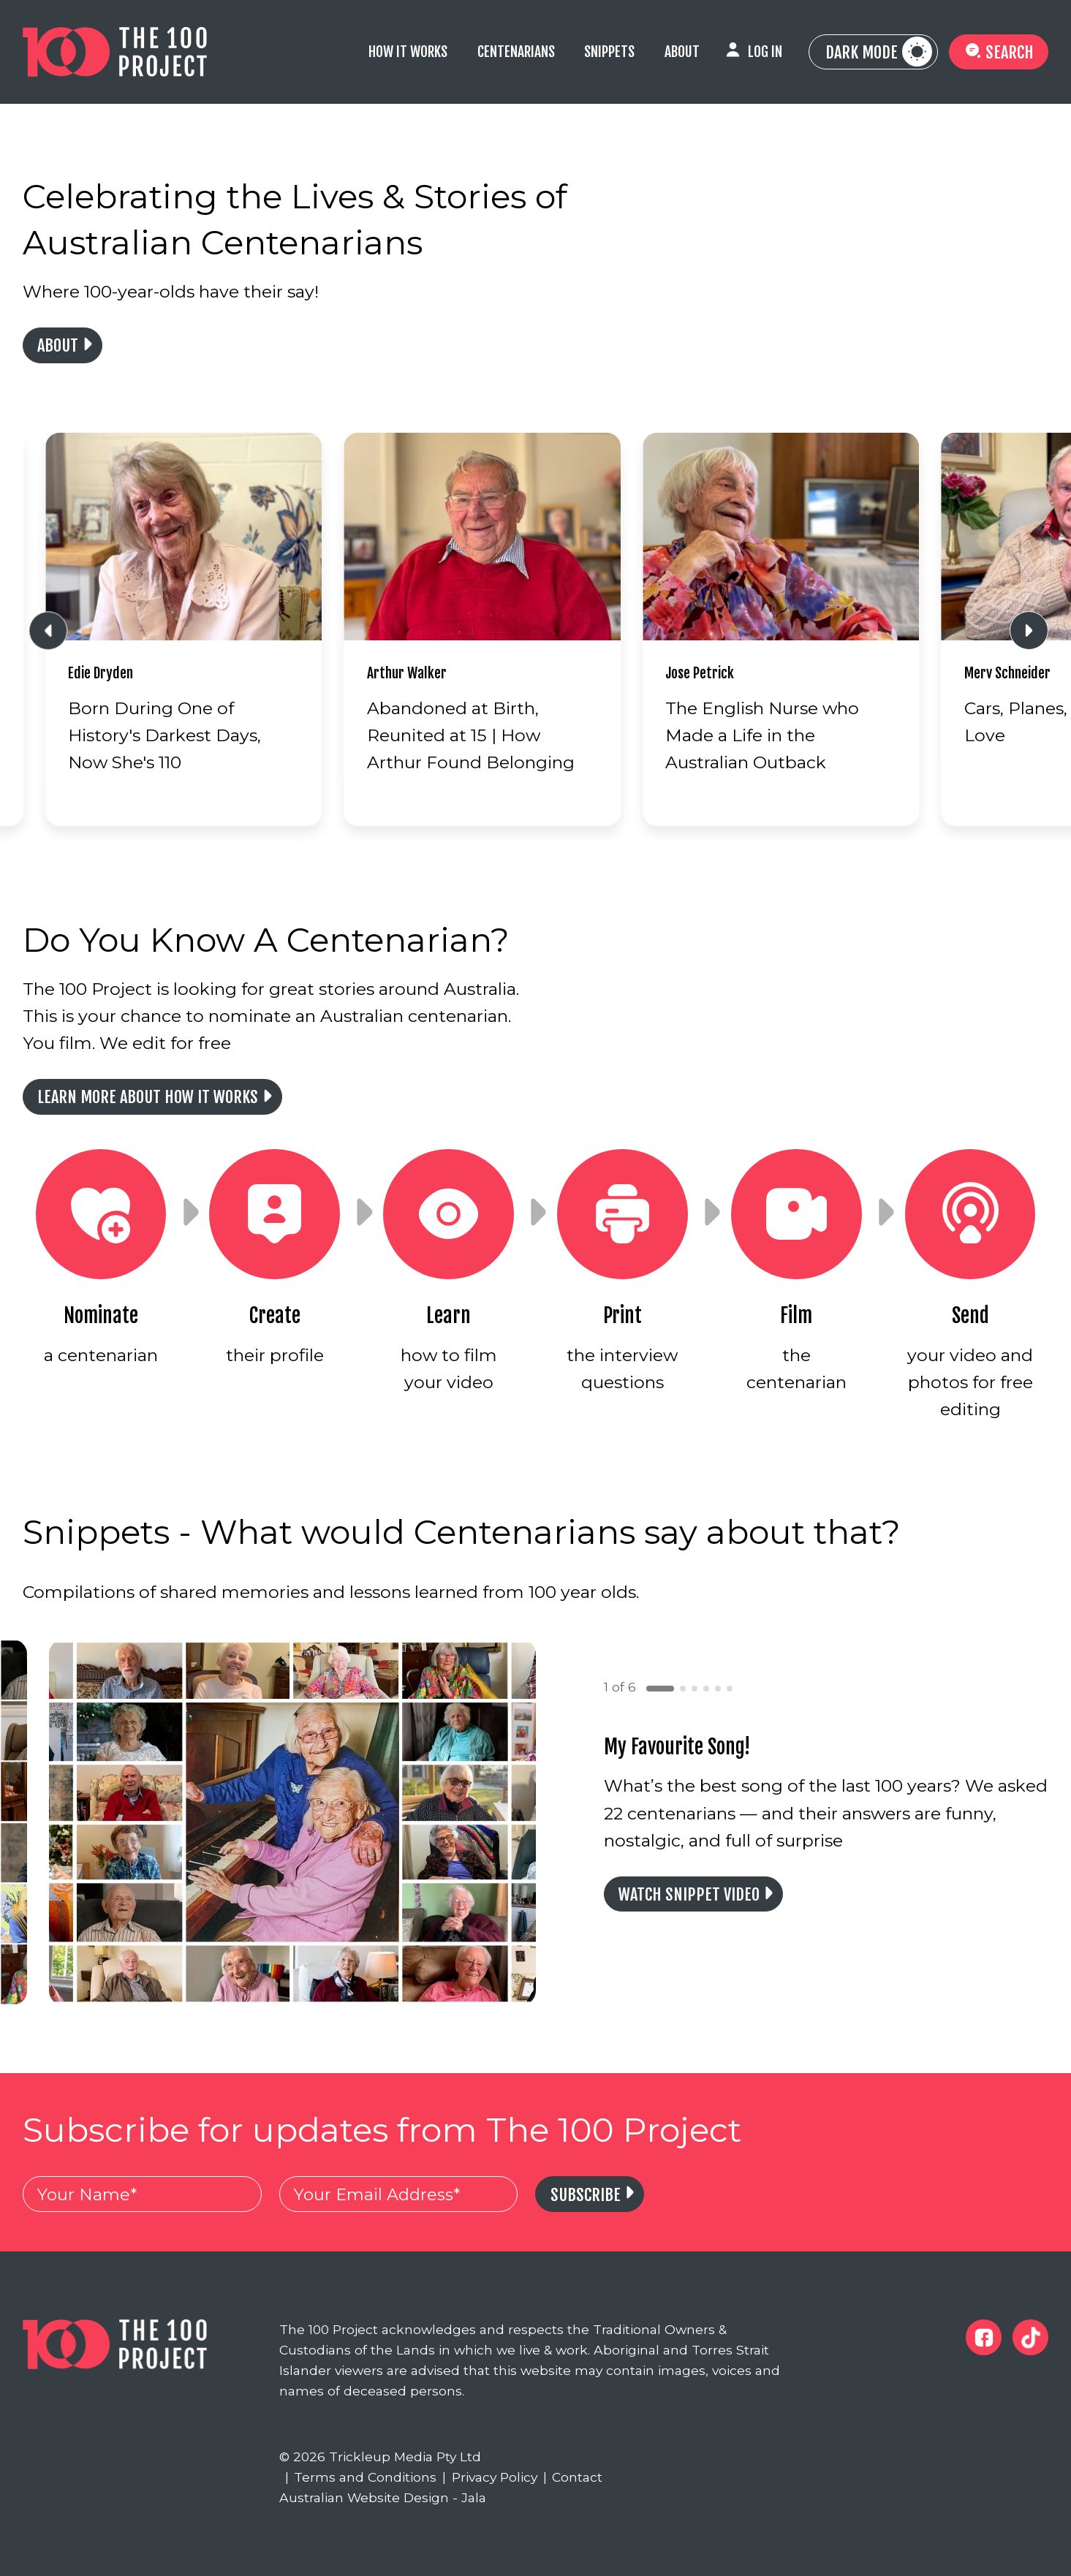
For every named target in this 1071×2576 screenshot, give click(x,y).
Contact (573, 2477)
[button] (660, 1689)
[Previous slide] (48, 630)
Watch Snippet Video (689, 1894)
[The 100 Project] (115, 52)
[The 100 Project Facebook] (984, 2337)
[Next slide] (1029, 630)
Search (999, 52)
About (682, 51)
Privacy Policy (489, 2477)
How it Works (407, 51)
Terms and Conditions (361, 2477)
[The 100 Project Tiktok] (1030, 2337)
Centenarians (516, 51)
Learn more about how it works (147, 1096)
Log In (765, 51)
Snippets (609, 51)
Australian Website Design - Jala (382, 2497)
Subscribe (585, 2194)
